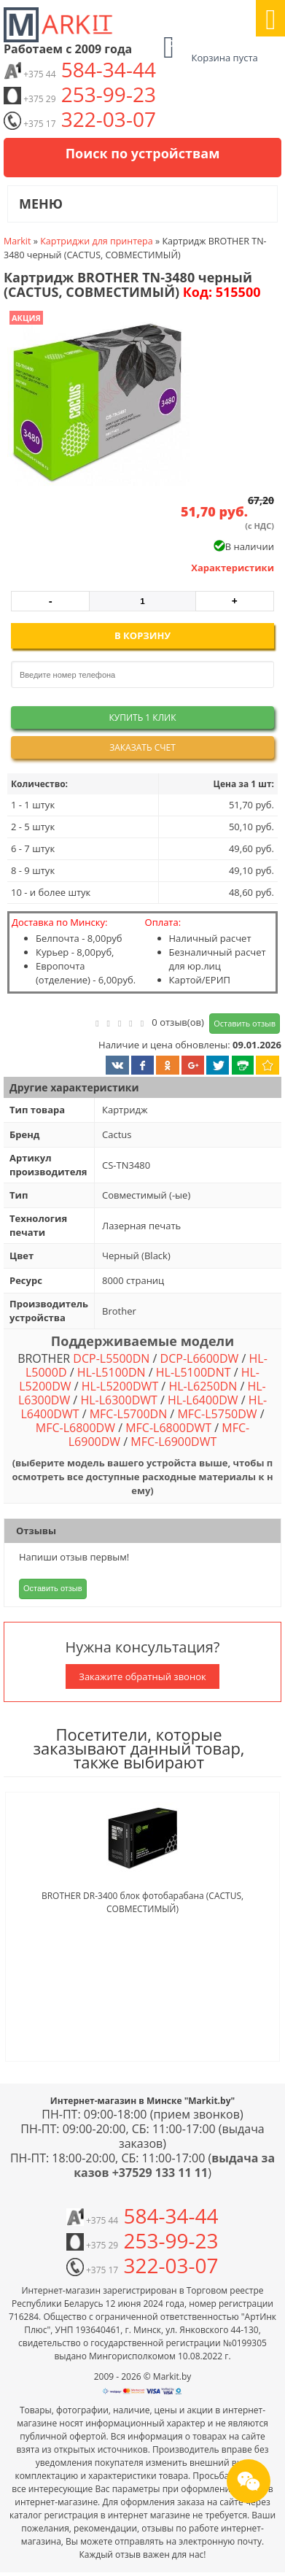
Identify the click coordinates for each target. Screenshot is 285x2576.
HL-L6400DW (203, 1400)
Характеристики (232, 567)
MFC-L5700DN (128, 1414)
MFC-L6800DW (75, 1428)
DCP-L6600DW (199, 1358)
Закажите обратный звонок (142, 1676)
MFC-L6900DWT (173, 1442)
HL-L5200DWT (120, 1386)
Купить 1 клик (142, 717)
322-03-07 (80, 119)
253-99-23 (80, 94)
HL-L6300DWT (118, 1400)
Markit (17, 241)
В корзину (142, 635)
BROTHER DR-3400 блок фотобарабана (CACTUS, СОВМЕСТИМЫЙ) (142, 1902)
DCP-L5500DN (111, 1358)
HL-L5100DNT (193, 1372)
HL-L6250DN (202, 1386)
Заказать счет (142, 747)
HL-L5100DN (111, 1372)
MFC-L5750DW (217, 1414)
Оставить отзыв (245, 1023)
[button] (97, 403)
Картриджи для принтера (96, 241)
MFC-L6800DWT (168, 1428)
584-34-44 (80, 69)
